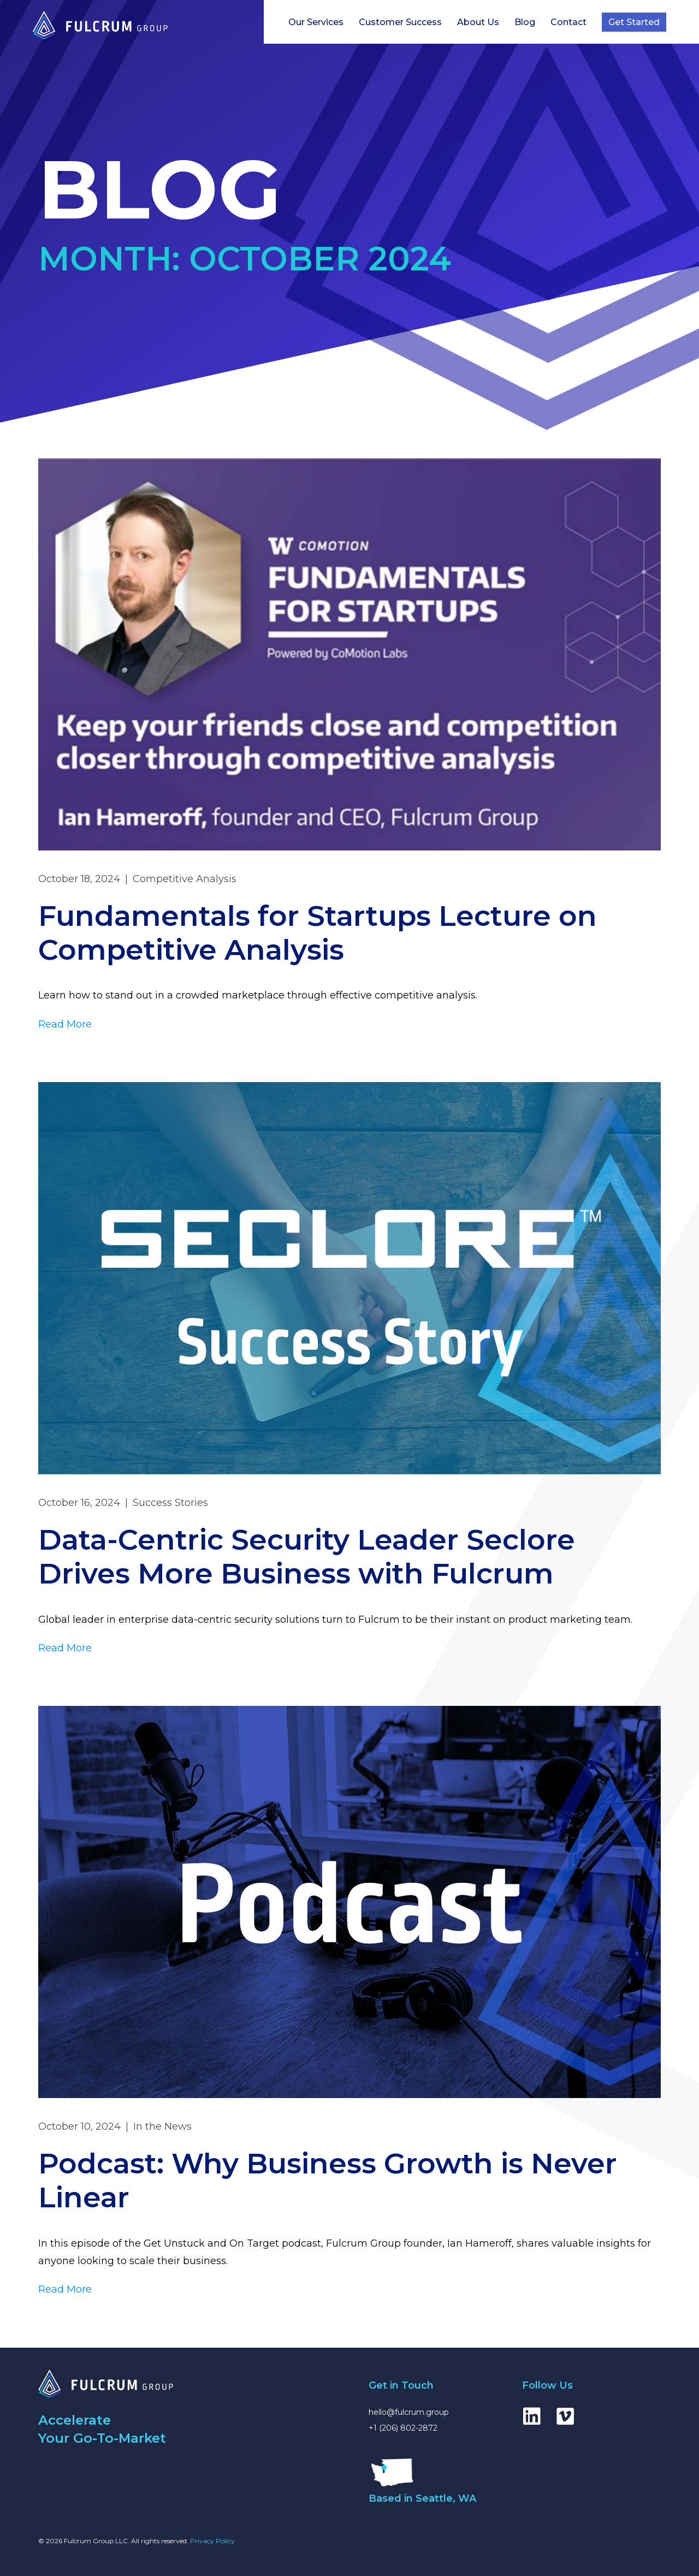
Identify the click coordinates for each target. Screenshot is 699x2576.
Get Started (634, 22)
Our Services (315, 22)
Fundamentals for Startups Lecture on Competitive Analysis (317, 933)
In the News (162, 2126)
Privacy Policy (212, 2541)
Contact (568, 22)
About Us (478, 22)
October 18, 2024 (79, 879)
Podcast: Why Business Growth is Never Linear (327, 2180)
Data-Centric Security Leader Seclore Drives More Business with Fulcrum (306, 1556)
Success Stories (170, 1503)
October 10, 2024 (79, 2126)
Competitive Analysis (184, 879)
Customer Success (400, 22)
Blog (524, 22)
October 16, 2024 (79, 1503)
